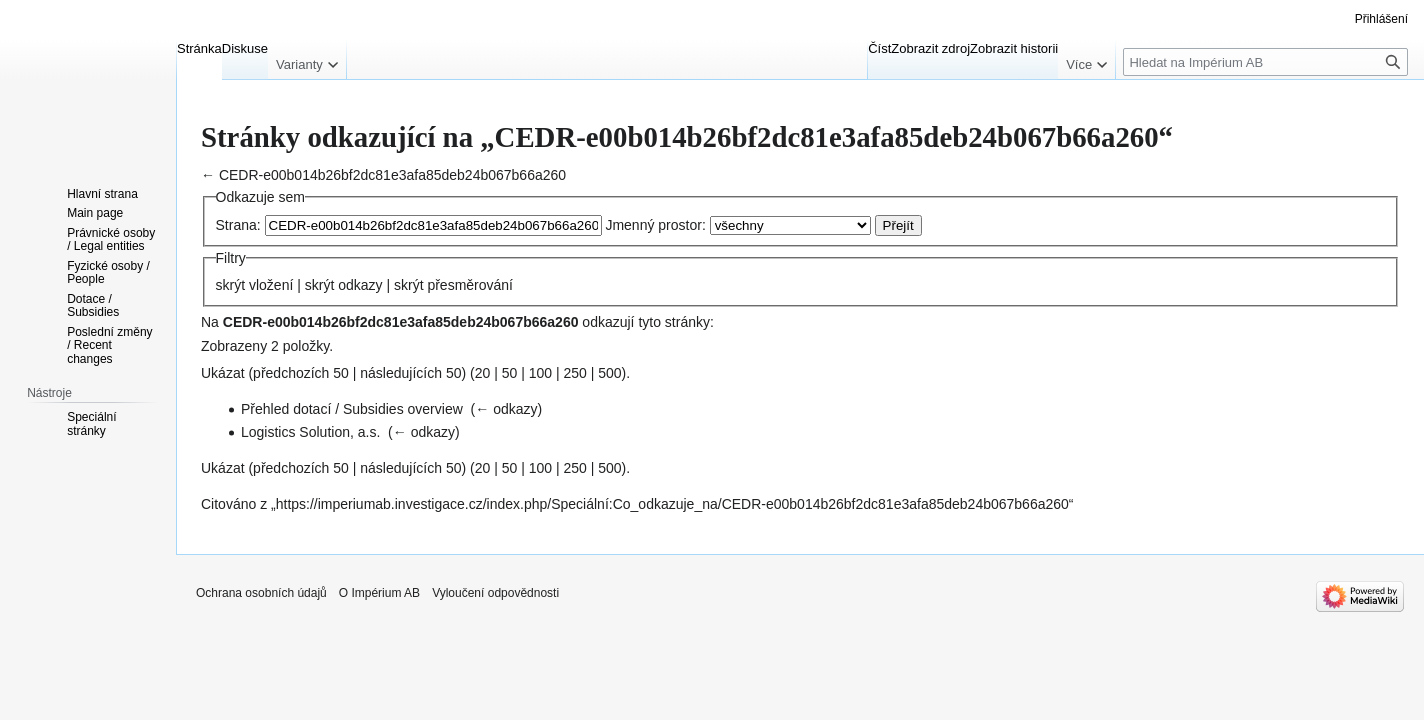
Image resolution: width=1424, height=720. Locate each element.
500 (609, 373)
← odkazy (506, 409)
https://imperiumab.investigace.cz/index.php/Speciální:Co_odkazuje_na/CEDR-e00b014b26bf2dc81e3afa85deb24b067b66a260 (672, 504)
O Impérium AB (379, 593)
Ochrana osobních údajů (261, 593)
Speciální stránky (91, 424)
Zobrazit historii (1014, 48)
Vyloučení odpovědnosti (495, 593)
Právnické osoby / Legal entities (111, 240)
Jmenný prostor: (655, 225)
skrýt (231, 285)
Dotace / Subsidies (93, 306)
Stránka (199, 48)
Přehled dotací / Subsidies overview (352, 409)
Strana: (238, 225)
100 (540, 373)
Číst (879, 48)
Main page (95, 213)
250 (574, 373)
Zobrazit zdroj (930, 48)
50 (510, 373)
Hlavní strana (102, 194)
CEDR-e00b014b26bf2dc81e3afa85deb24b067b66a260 (392, 175)
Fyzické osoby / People (108, 273)
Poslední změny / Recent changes (109, 345)
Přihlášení (1381, 19)
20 (483, 373)
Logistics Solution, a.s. (310, 432)
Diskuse (245, 48)
